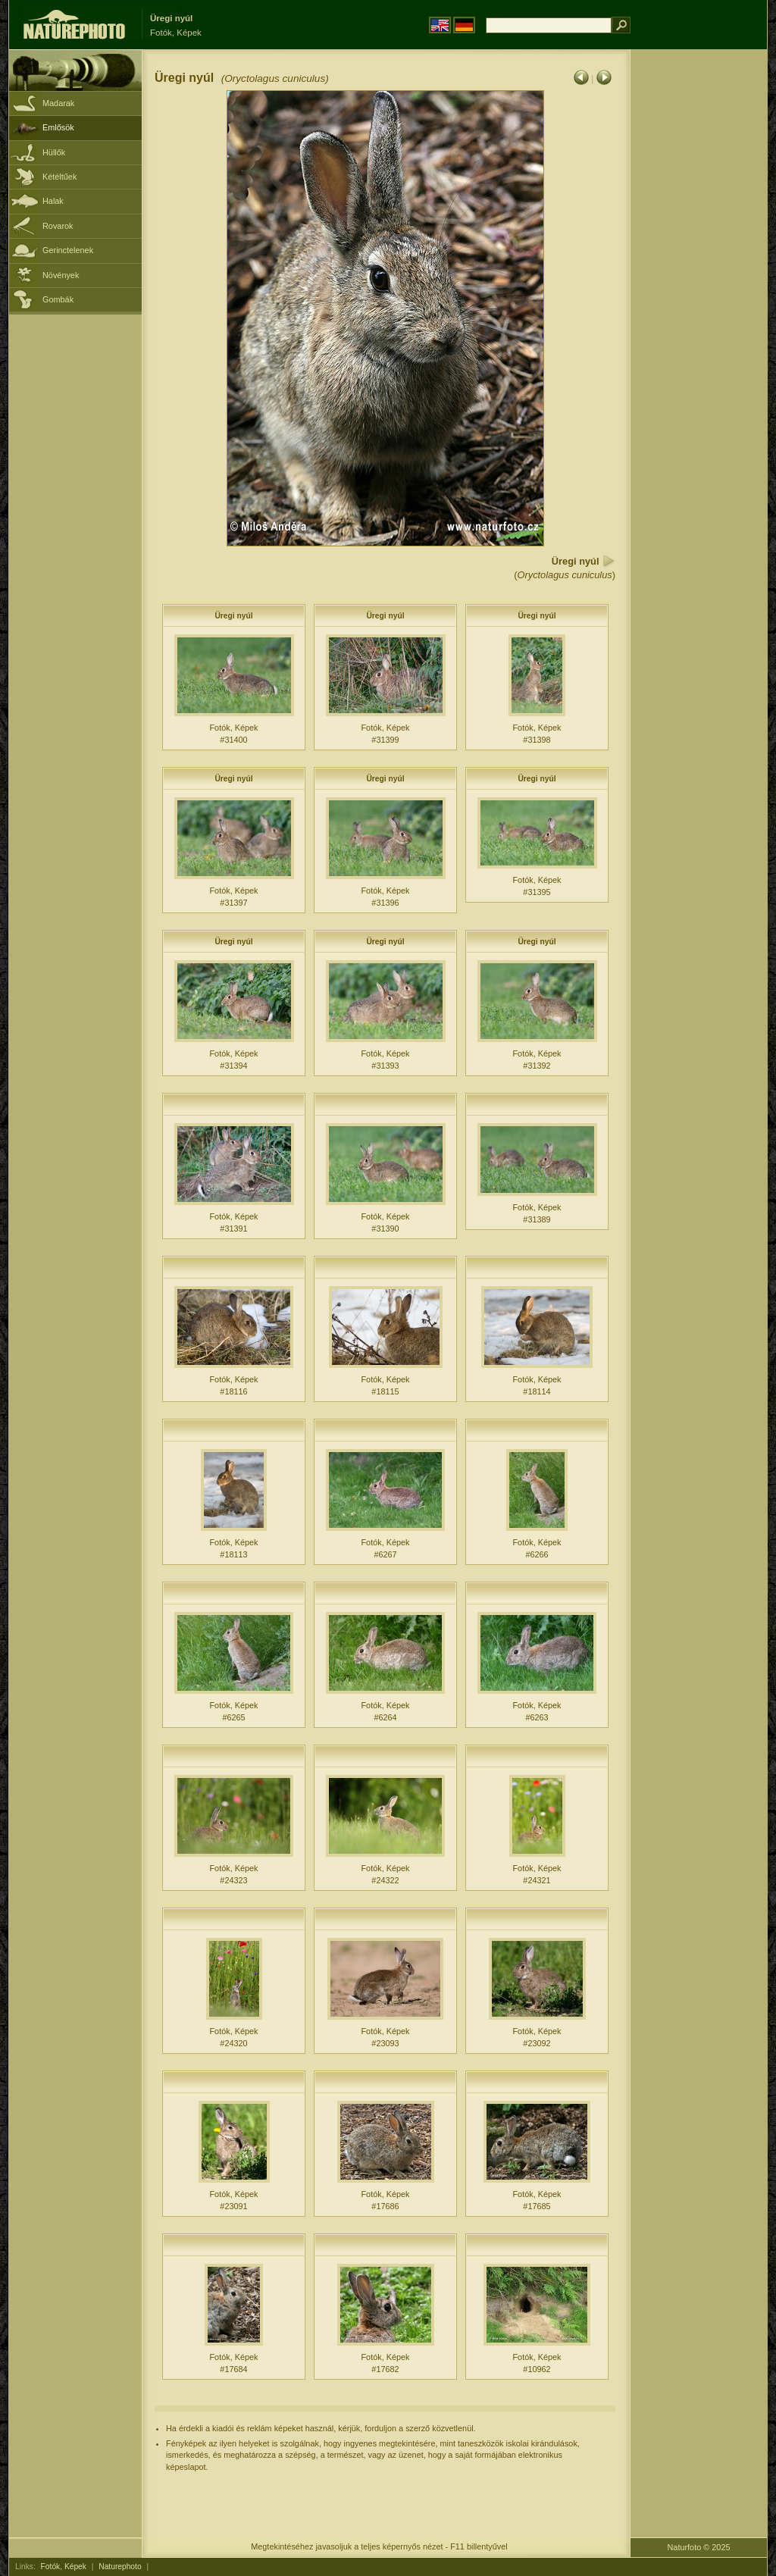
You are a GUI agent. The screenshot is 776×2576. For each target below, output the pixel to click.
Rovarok (58, 225)
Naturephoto (120, 2566)
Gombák (58, 299)
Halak (53, 200)
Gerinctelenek (67, 250)
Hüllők (53, 152)
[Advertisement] (698, 291)
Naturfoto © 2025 (699, 2547)
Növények (60, 275)
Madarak (58, 103)
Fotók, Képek (63, 2566)
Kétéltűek (59, 176)
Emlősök (58, 127)
